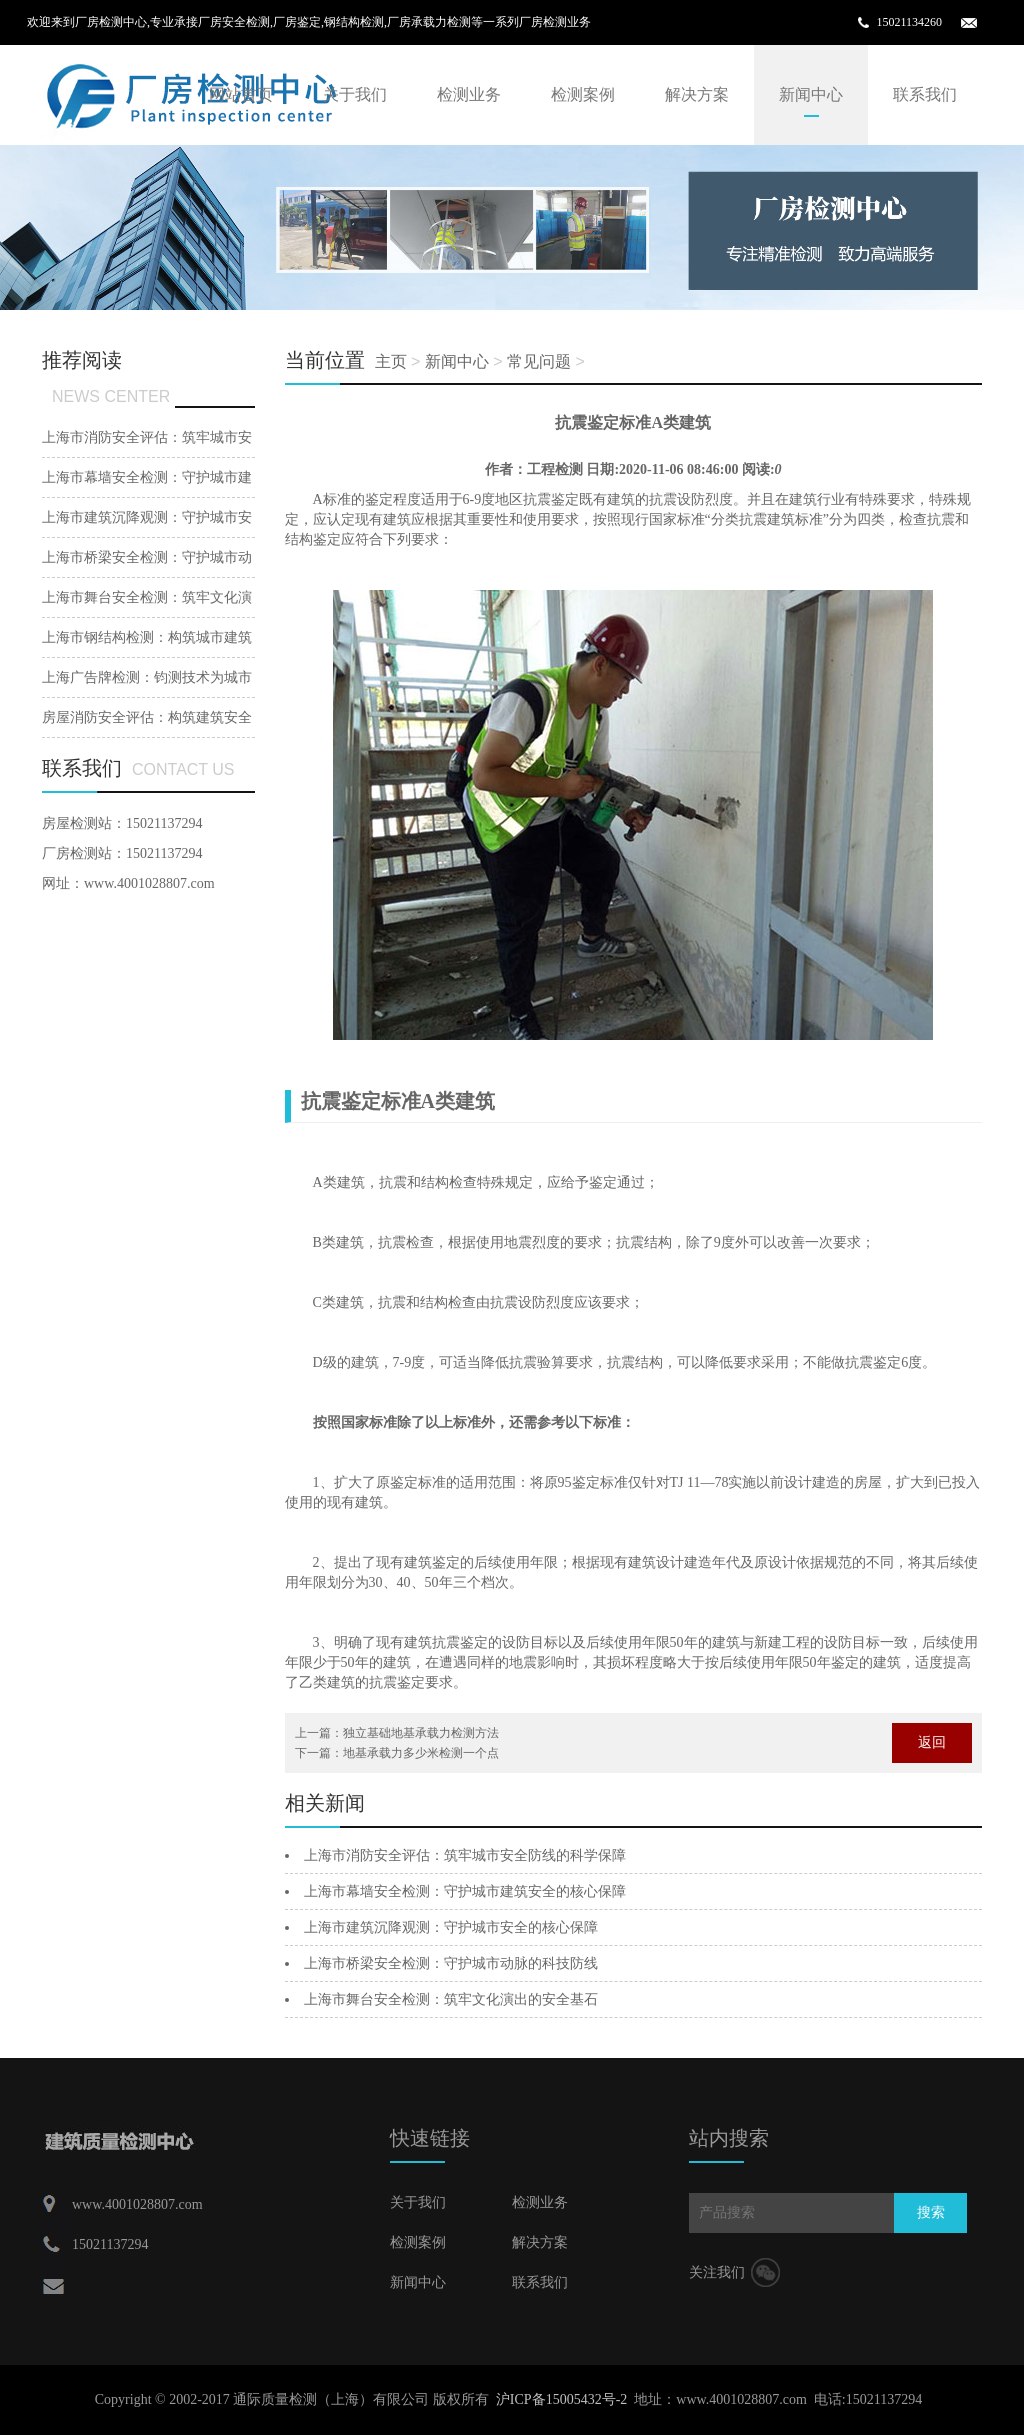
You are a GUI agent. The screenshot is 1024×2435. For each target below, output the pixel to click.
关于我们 (355, 94)
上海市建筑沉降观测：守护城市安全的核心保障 (451, 1927)
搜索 (931, 2212)
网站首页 (241, 94)
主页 (391, 361)
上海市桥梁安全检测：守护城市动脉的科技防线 (451, 1963)
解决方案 (697, 94)
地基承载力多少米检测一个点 (421, 1753)
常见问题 (539, 361)
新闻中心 (811, 94)
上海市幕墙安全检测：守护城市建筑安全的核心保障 (465, 1891)
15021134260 (909, 22)
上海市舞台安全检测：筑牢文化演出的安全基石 (451, 1999)
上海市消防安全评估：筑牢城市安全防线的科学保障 (465, 1855)
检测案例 (583, 94)
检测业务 (469, 94)
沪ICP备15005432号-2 (561, 2399)
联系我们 (925, 94)
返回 (932, 1742)
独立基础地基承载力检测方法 (421, 1733)
